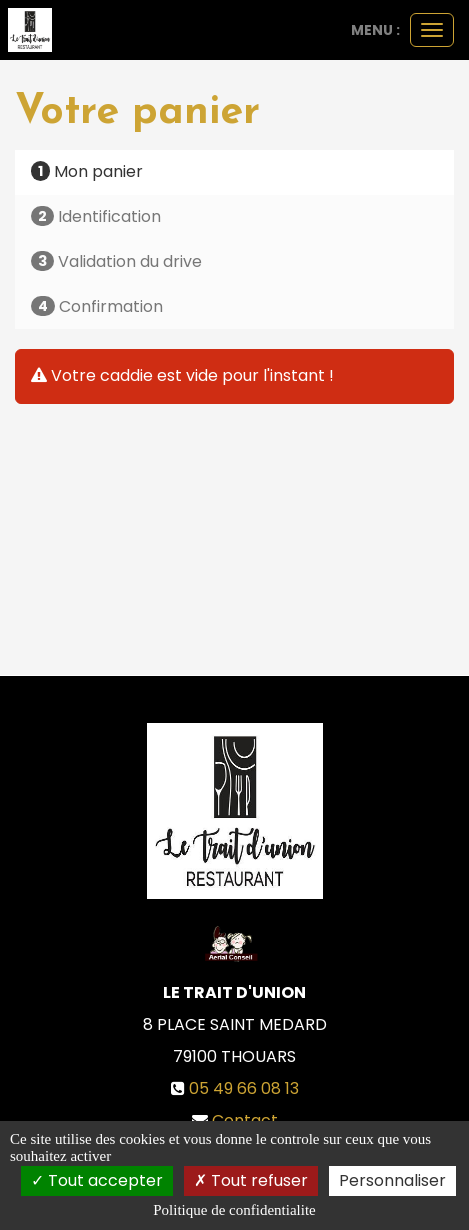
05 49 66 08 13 (244, 1088)
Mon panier (87, 171)
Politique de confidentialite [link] (234, 1210)
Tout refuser (251, 1180)
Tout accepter (97, 1180)
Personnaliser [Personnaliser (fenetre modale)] (392, 1180)
